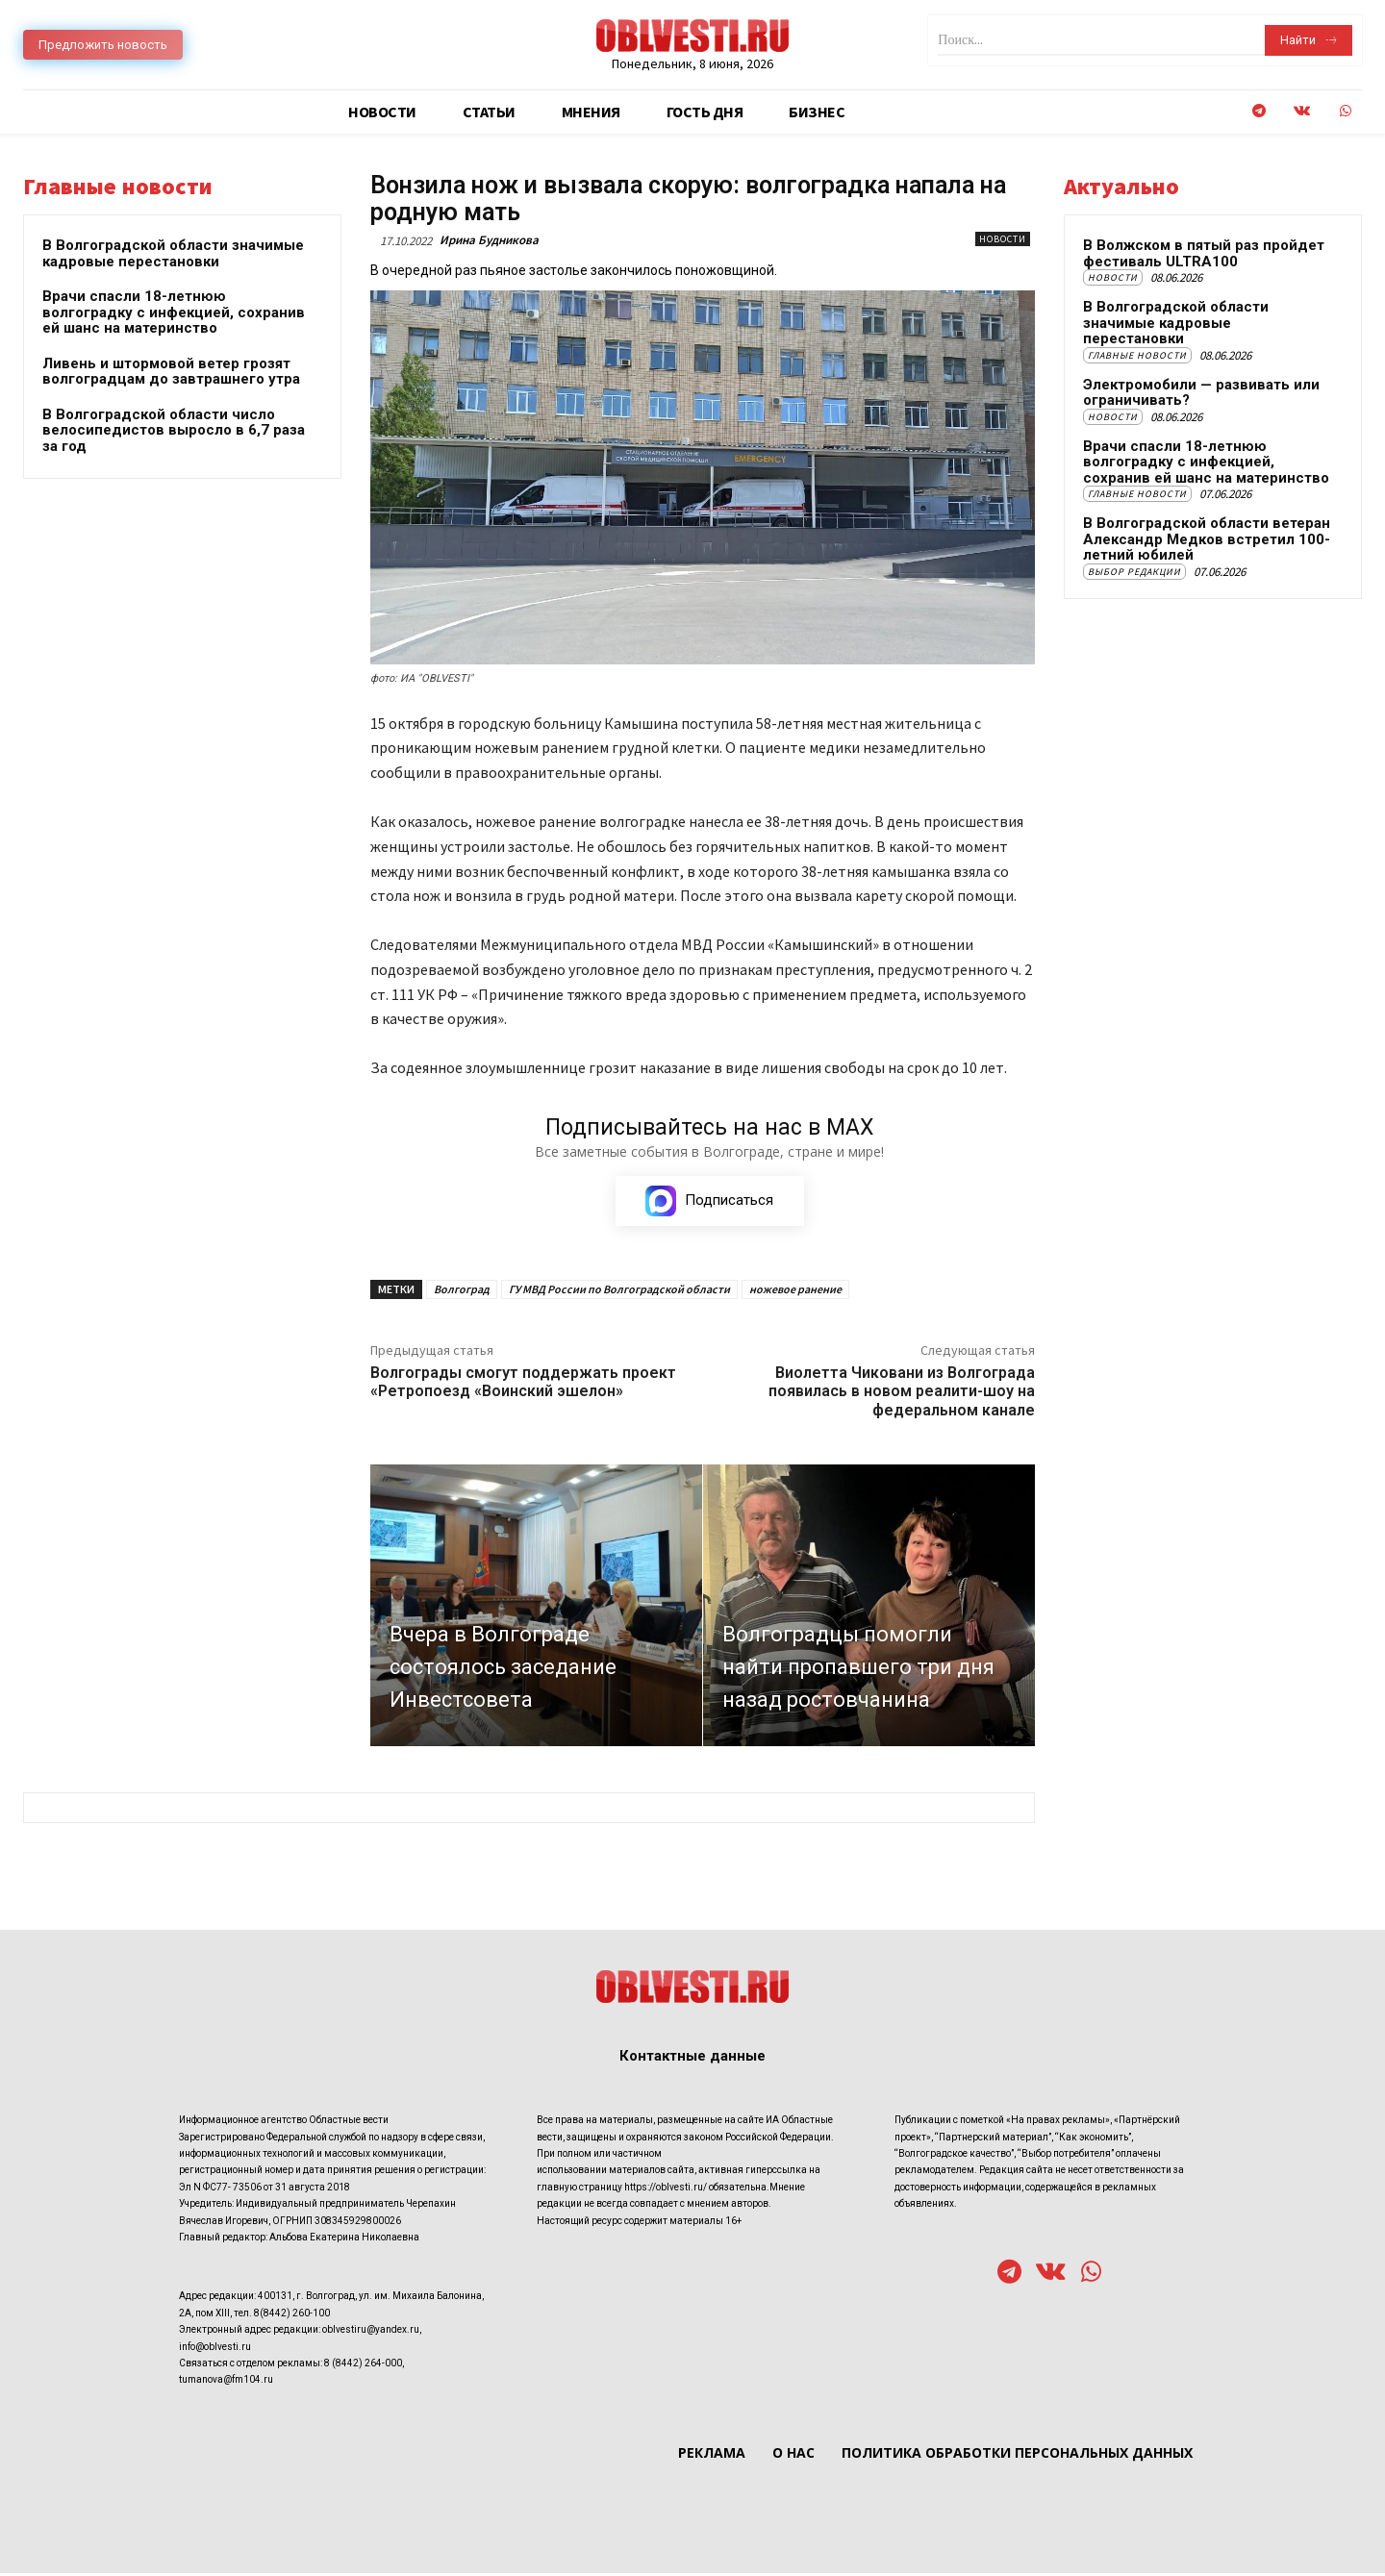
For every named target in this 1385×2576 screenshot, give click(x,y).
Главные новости (1137, 355)
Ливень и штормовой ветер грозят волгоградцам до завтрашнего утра (171, 371)
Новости (1002, 239)
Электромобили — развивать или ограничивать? (1201, 393)
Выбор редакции (1134, 571)
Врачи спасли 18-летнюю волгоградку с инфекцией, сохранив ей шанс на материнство (173, 312)
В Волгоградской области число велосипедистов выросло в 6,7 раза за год (173, 430)
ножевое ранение (795, 1292)
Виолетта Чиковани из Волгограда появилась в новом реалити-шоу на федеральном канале (901, 1393)
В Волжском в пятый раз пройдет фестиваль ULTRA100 (1203, 253)
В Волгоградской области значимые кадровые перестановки (173, 253)
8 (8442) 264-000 (363, 2366)
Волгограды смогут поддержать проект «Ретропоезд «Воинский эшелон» (523, 1384)
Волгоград (462, 1292)
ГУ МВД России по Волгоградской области (619, 1292)
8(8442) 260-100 (292, 2316)
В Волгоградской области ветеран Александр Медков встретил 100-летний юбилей (1206, 538)
